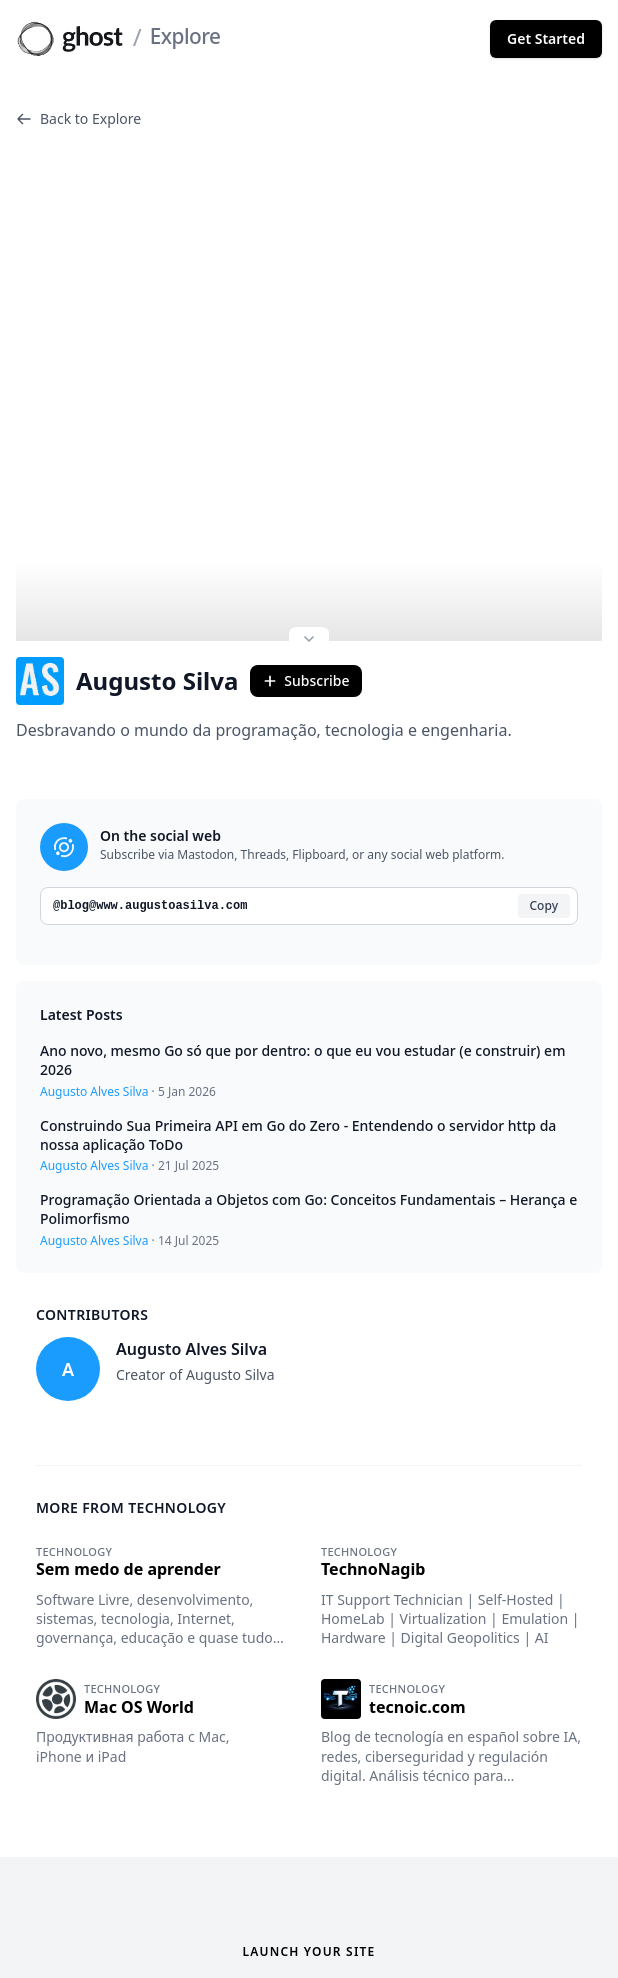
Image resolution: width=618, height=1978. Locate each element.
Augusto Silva (127, 619)
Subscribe (305, 618)
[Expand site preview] (309, 579)
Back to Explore (78, 118)
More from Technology (131, 1444)
